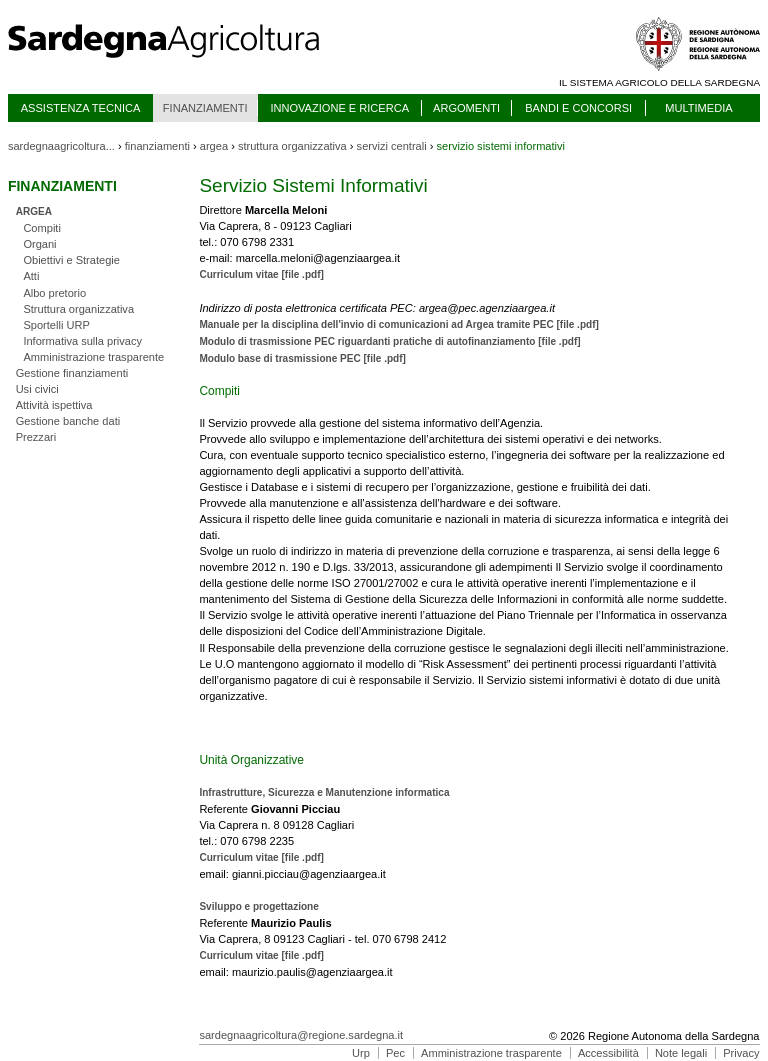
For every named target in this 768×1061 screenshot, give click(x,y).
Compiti (42, 228)
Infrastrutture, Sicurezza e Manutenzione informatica (324, 792)
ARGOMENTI (466, 108)
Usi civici (37, 389)
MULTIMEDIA (698, 108)
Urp (361, 1053)
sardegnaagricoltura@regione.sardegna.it (301, 1035)
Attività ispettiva (54, 405)
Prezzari (36, 437)
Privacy (741, 1053)
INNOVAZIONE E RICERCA (339, 108)
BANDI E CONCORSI (578, 108)
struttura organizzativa (292, 146)
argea (214, 146)
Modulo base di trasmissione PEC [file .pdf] (302, 358)
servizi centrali (392, 146)
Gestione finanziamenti (72, 373)
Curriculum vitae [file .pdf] (261, 274)
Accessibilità (608, 1053)
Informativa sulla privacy (82, 341)
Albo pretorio (54, 293)
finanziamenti (157, 146)
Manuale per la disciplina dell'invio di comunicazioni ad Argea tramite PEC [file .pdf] (399, 324)
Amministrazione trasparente (93, 357)
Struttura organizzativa (78, 309)
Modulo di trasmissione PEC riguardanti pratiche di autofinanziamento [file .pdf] (389, 341)
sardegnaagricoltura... (61, 146)
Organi (39, 244)
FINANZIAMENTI (205, 108)
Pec (395, 1053)
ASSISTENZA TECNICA (81, 108)
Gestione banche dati (68, 421)
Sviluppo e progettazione (258, 906)
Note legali (681, 1053)
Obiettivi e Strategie (71, 260)
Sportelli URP (56, 325)
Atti (31, 276)
